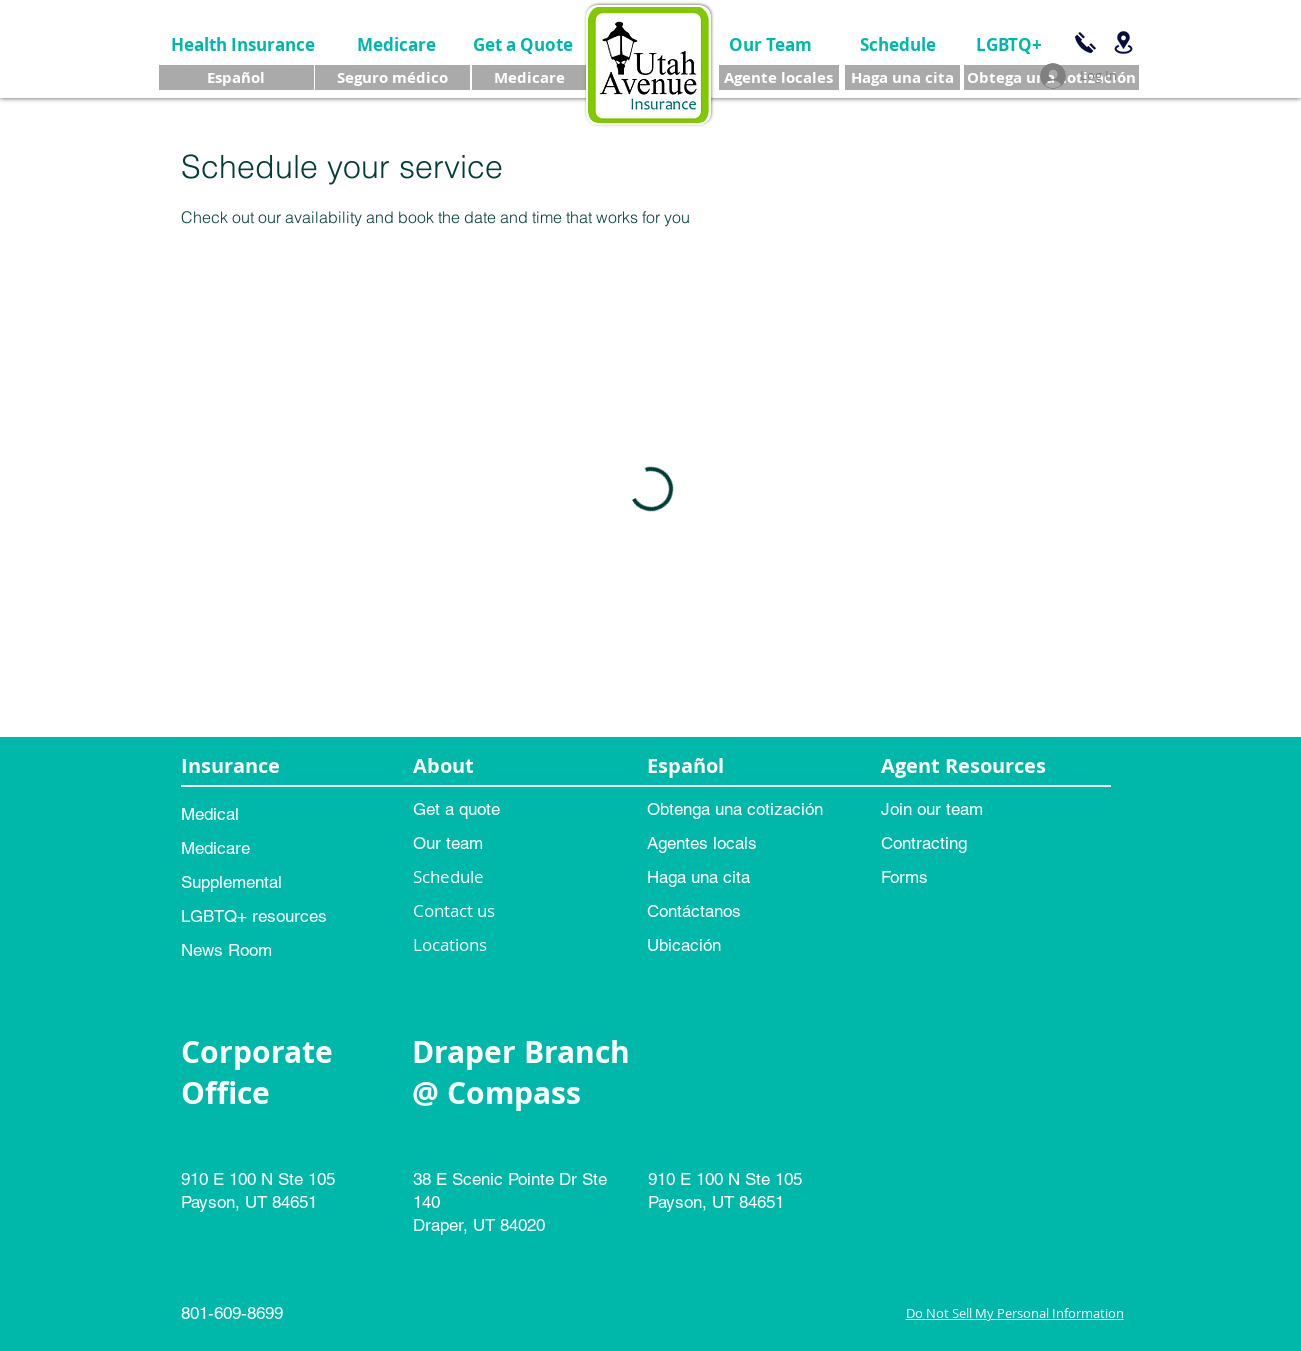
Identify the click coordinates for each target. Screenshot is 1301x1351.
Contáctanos (694, 911)
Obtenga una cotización (735, 809)
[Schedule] (898, 45)
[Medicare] (396, 45)
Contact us (454, 910)
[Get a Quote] (523, 45)
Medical (210, 814)
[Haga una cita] (902, 77)
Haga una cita (698, 877)
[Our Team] (770, 45)
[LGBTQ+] (1009, 45)
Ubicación (684, 945)
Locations (450, 944)
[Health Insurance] (243, 45)
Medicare (215, 848)
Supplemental (231, 882)
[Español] (236, 77)
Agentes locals (702, 843)
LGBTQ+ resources (254, 916)
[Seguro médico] (392, 77)
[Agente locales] (779, 77)
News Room (226, 950)
